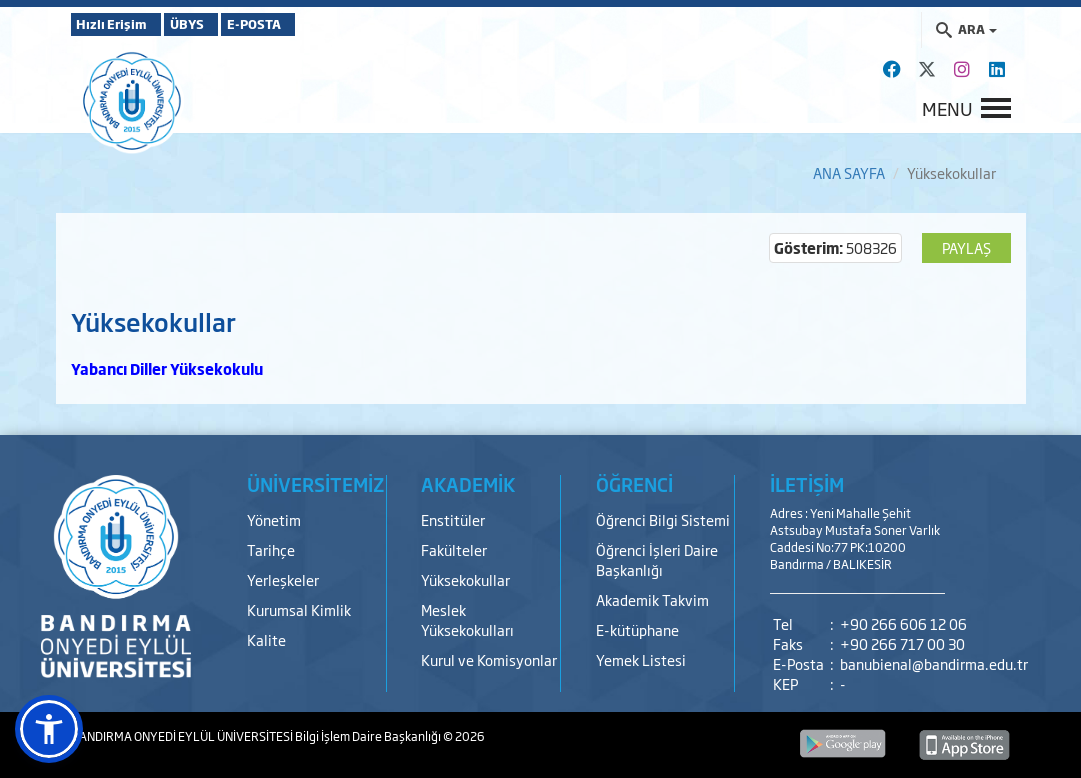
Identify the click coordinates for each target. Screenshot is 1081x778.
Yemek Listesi (641, 659)
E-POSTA (311, 24)
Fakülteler (454, 549)
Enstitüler (453, 519)
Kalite (266, 639)
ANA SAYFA (849, 172)
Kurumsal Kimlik (299, 609)
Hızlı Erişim (120, 24)
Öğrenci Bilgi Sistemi (663, 519)
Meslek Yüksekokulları (467, 619)
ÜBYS (218, 24)
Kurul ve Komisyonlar (489, 659)
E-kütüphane (637, 629)
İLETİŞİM (807, 484)
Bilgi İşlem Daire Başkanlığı (369, 736)
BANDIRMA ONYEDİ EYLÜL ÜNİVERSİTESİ (183, 736)
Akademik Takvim (652, 599)
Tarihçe (271, 549)
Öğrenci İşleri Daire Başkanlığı (657, 559)
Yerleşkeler (283, 579)
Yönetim (274, 519)
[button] (49, 729)
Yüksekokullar (465, 579)
